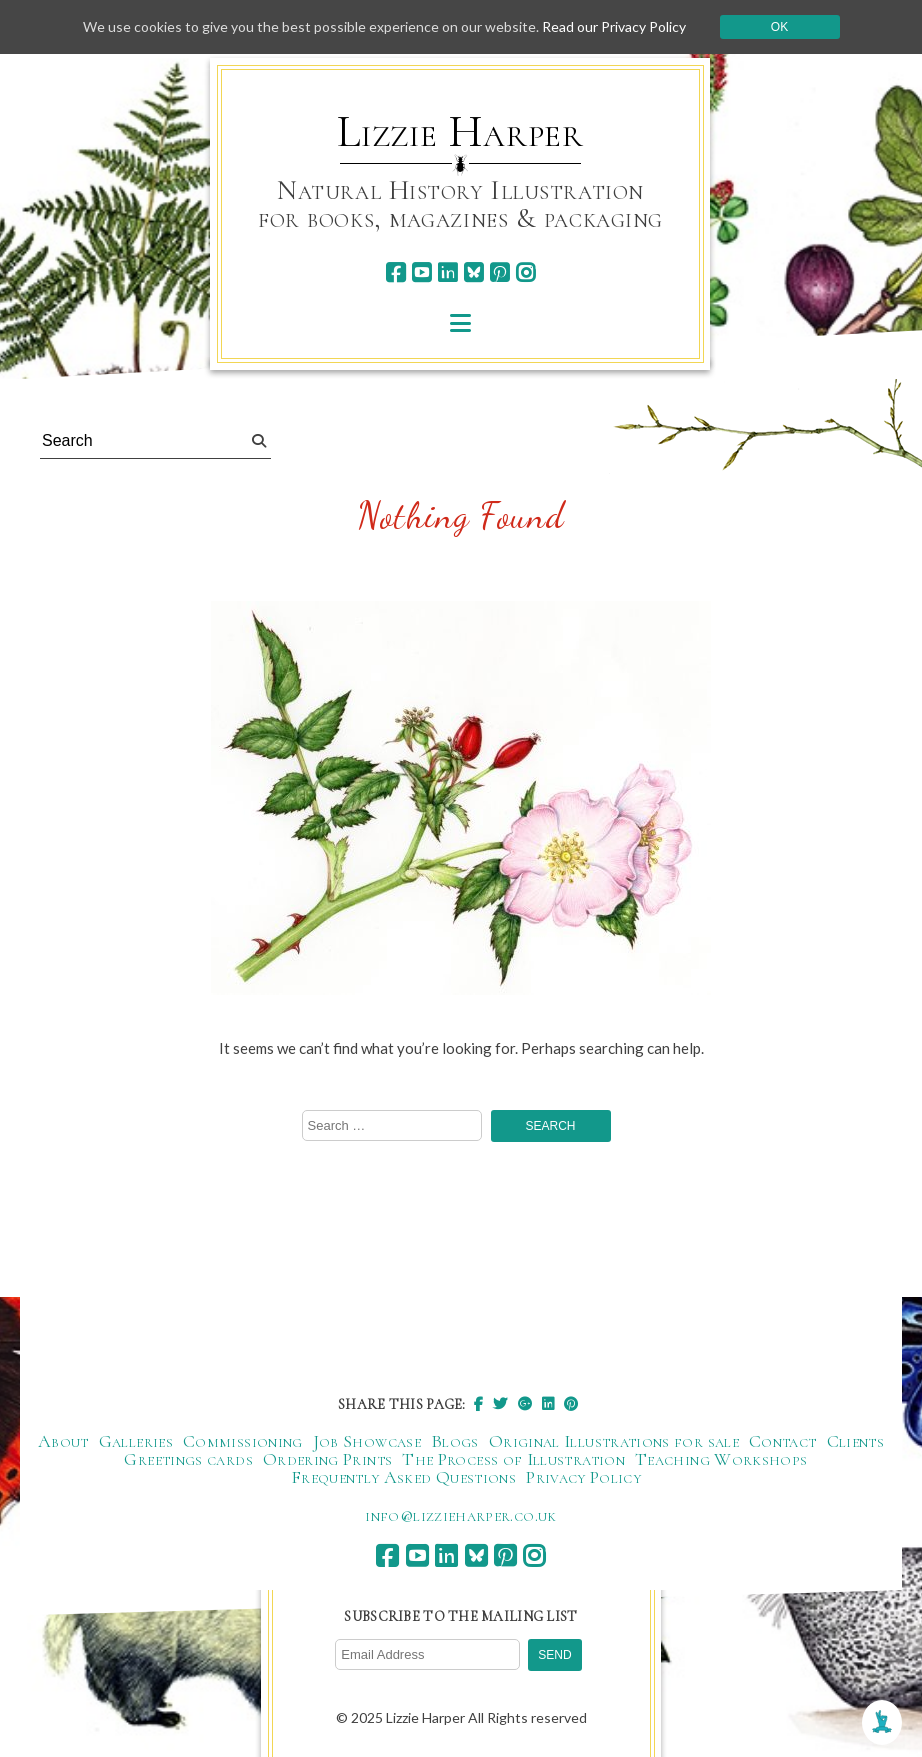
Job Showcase (367, 1441)
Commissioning (243, 1441)
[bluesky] (473, 272)
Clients (856, 1441)
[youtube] (421, 272)
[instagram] (525, 272)
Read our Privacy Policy (614, 26)
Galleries (136, 1441)
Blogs (455, 1441)
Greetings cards (188, 1459)
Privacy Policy (583, 1477)
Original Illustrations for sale (614, 1441)
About (63, 1441)
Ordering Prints (327, 1459)
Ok (779, 27)
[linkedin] (447, 272)
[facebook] (395, 272)
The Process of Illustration (513, 1459)
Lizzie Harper (460, 132)
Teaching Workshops (721, 1459)
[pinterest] (499, 272)
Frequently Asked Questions (403, 1477)
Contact (783, 1441)
